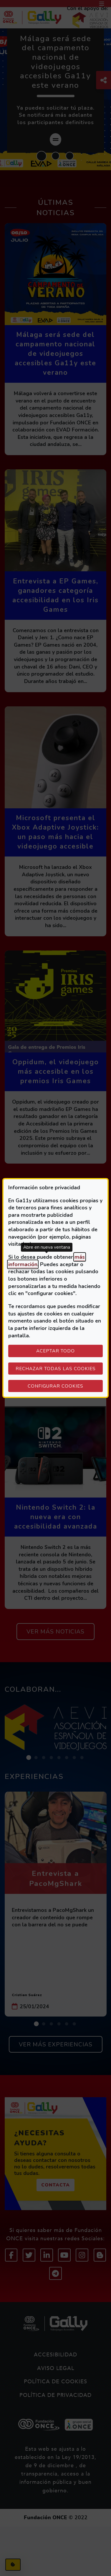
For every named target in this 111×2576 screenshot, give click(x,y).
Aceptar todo (55, 1351)
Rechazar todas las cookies (56, 1368)
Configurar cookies (65, 1386)
